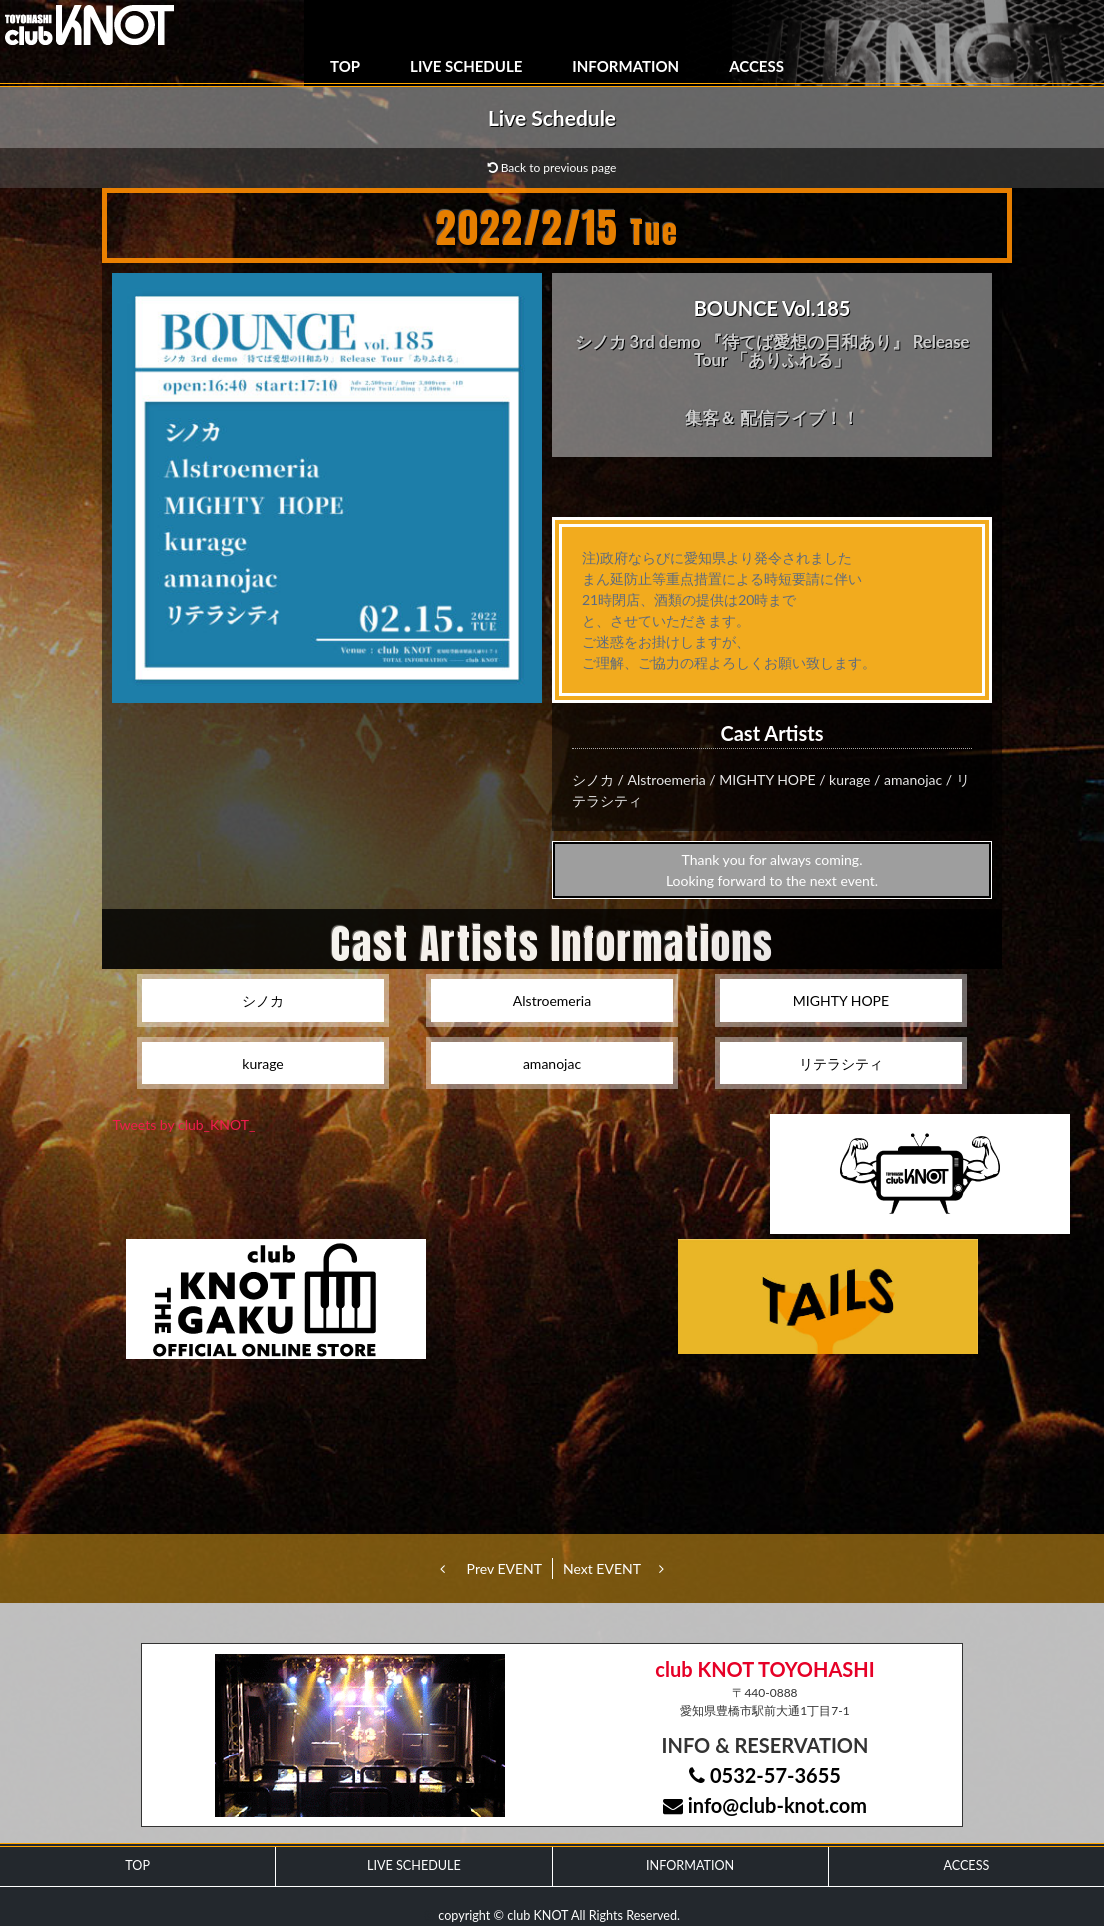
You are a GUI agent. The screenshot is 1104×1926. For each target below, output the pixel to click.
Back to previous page (552, 167)
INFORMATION (625, 66)
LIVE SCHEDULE (466, 66)
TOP (345, 66)
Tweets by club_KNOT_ (184, 1124)
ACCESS (756, 66)
